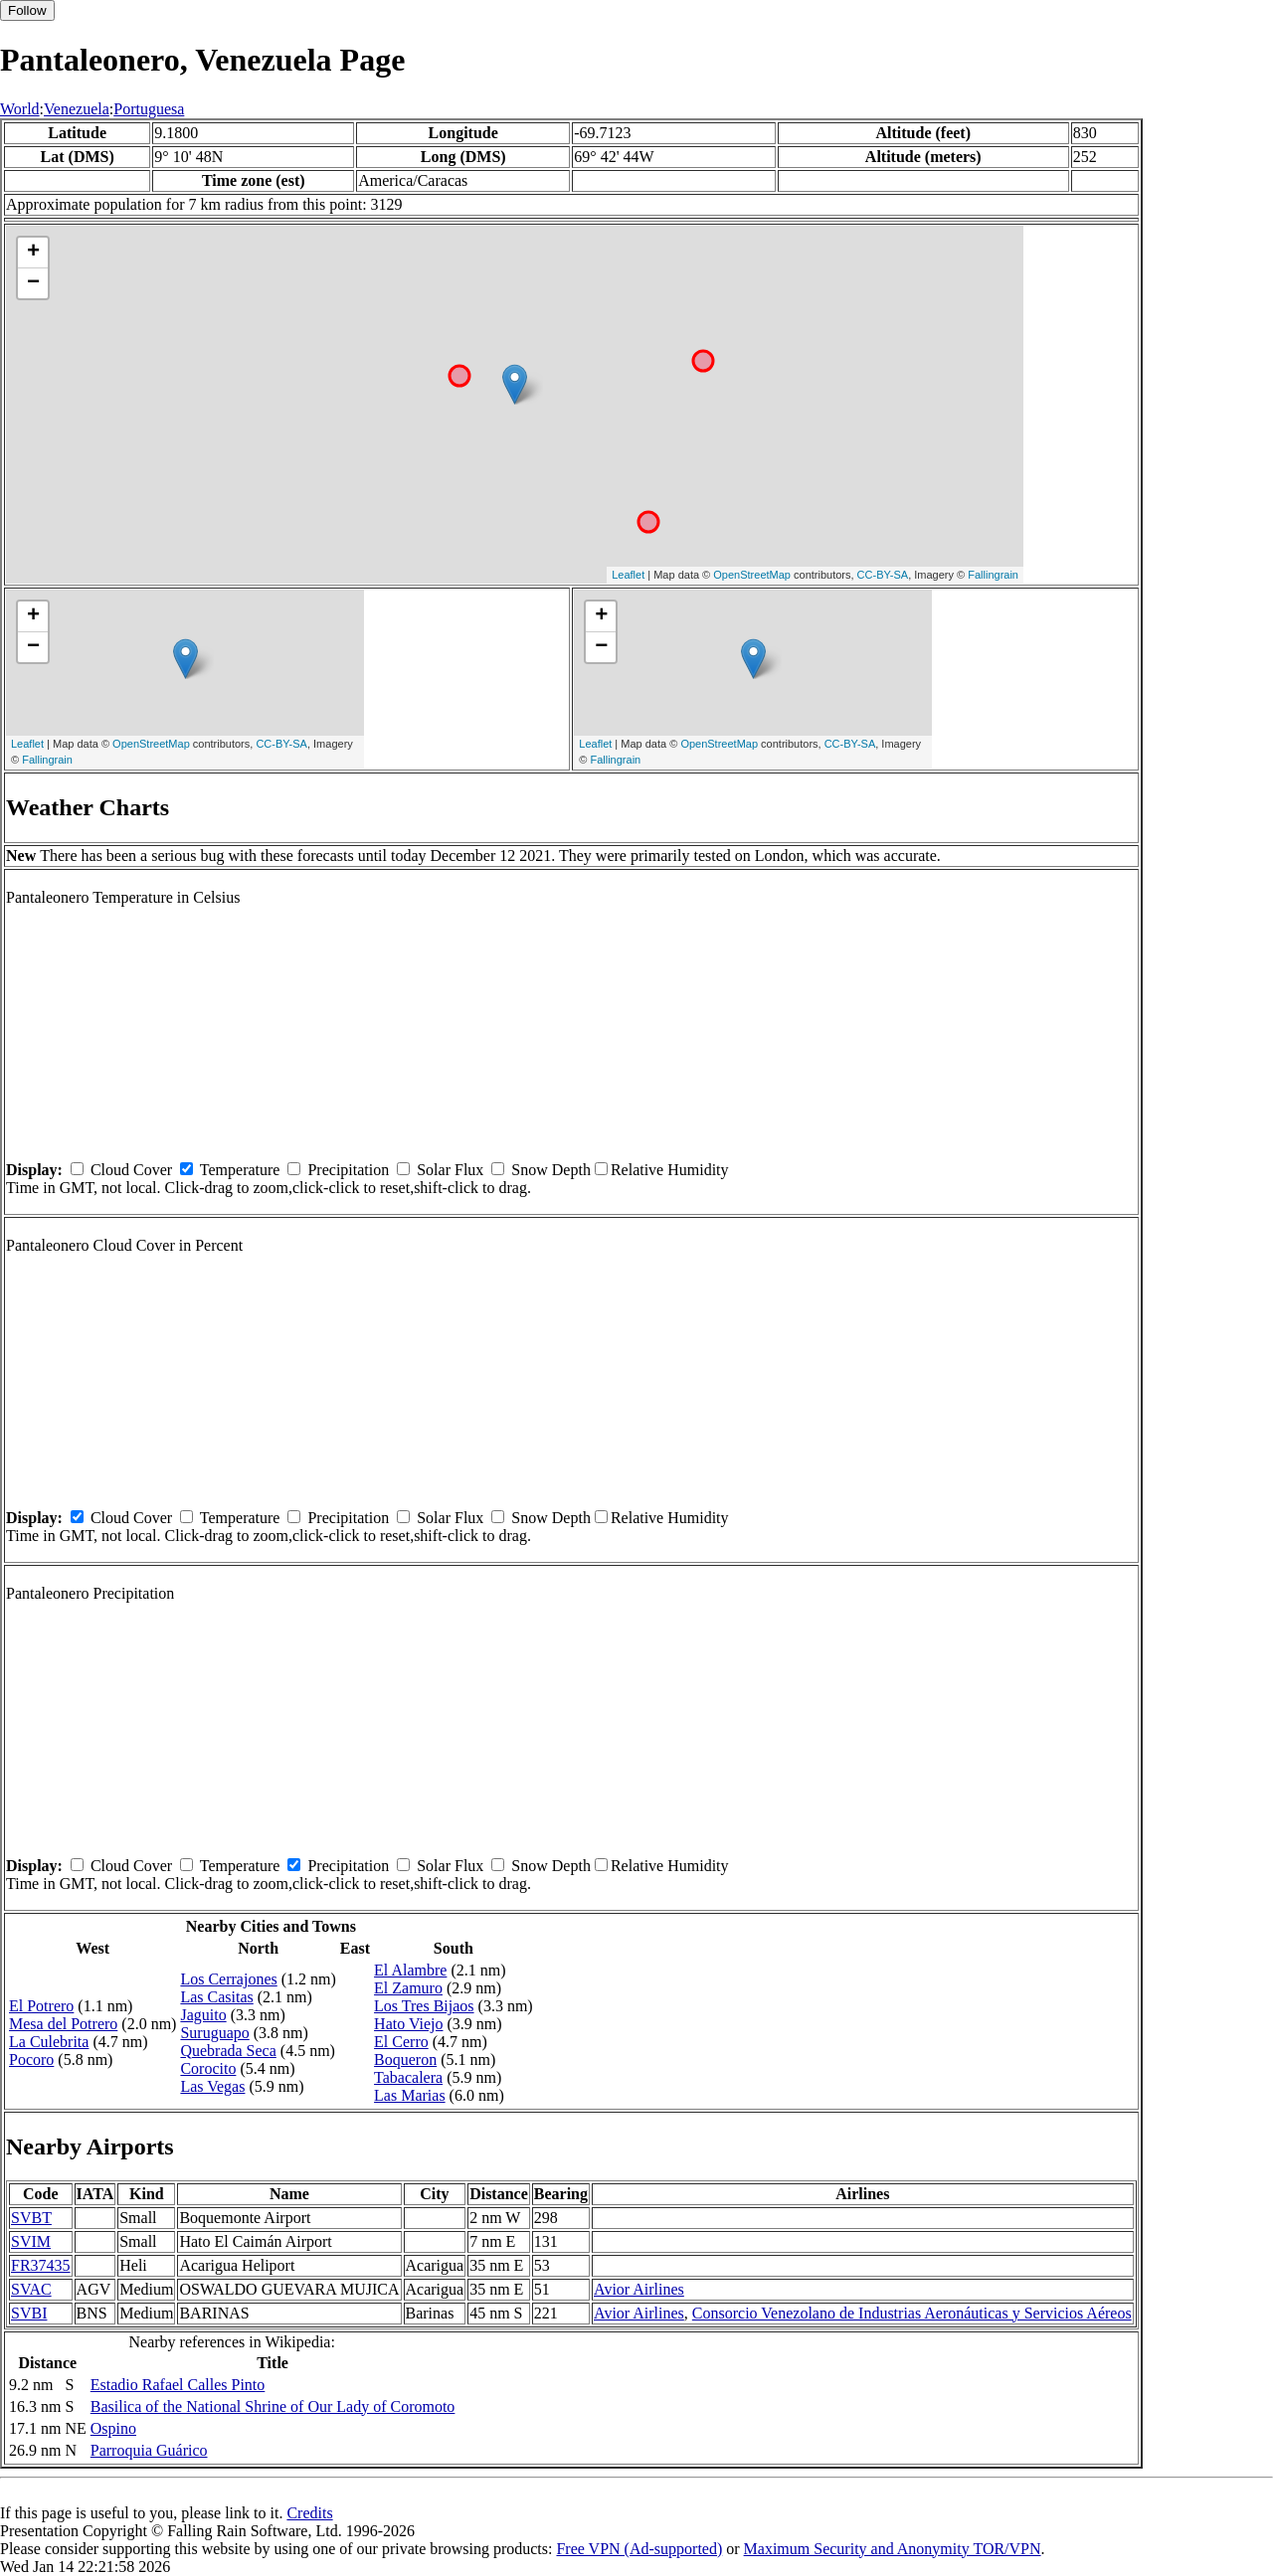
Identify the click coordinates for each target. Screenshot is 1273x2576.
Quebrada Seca (227, 2050)
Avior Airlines (639, 2289)
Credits (309, 2512)
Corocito (208, 2068)
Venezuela (76, 108)
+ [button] (33, 252)
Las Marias (410, 2095)
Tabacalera (408, 2077)
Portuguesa (148, 108)
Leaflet (628, 575)
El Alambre (410, 1970)
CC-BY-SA (883, 575)
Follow (27, 10)
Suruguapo (214, 2032)
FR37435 (41, 2265)
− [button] (33, 283)
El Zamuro (408, 1987)
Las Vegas (212, 2086)
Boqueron (405, 2059)
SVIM (31, 2241)
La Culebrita (49, 2041)
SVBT (31, 2217)
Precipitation (348, 1169)
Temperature (240, 1169)
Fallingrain (993, 575)
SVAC (31, 2289)
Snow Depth (551, 1169)
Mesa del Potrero (63, 2023)
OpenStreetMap (752, 575)
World (20, 108)
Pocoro (31, 2059)
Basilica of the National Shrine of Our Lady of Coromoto (273, 2406)
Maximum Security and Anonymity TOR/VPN (892, 2548)
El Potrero (41, 2005)
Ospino (113, 2428)
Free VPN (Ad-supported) (639, 2548)
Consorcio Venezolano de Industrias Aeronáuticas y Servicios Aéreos (912, 2313)
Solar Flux (450, 1169)
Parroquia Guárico (149, 2450)
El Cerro (401, 2041)
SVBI (29, 2313)
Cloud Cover (131, 1169)
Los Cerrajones (228, 1979)
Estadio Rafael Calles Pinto (178, 2384)
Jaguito (203, 2014)
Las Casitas (216, 1996)
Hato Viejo (408, 2023)
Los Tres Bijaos (423, 2005)
